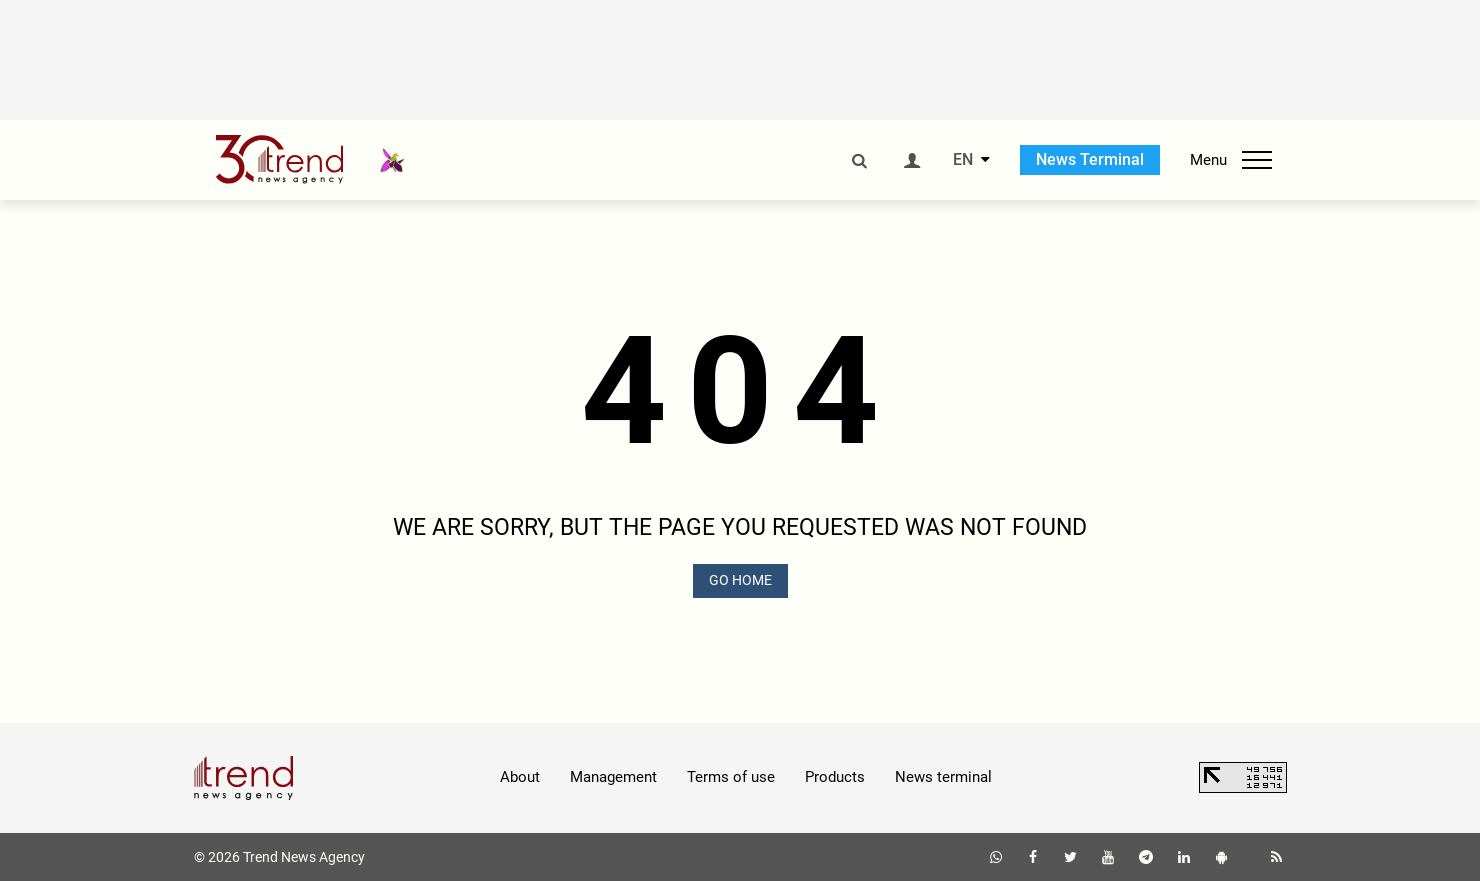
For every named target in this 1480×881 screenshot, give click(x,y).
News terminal (943, 777)
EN (963, 160)
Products (835, 777)
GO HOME (740, 580)
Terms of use (731, 777)
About (520, 777)
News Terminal (1090, 159)
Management (613, 777)
